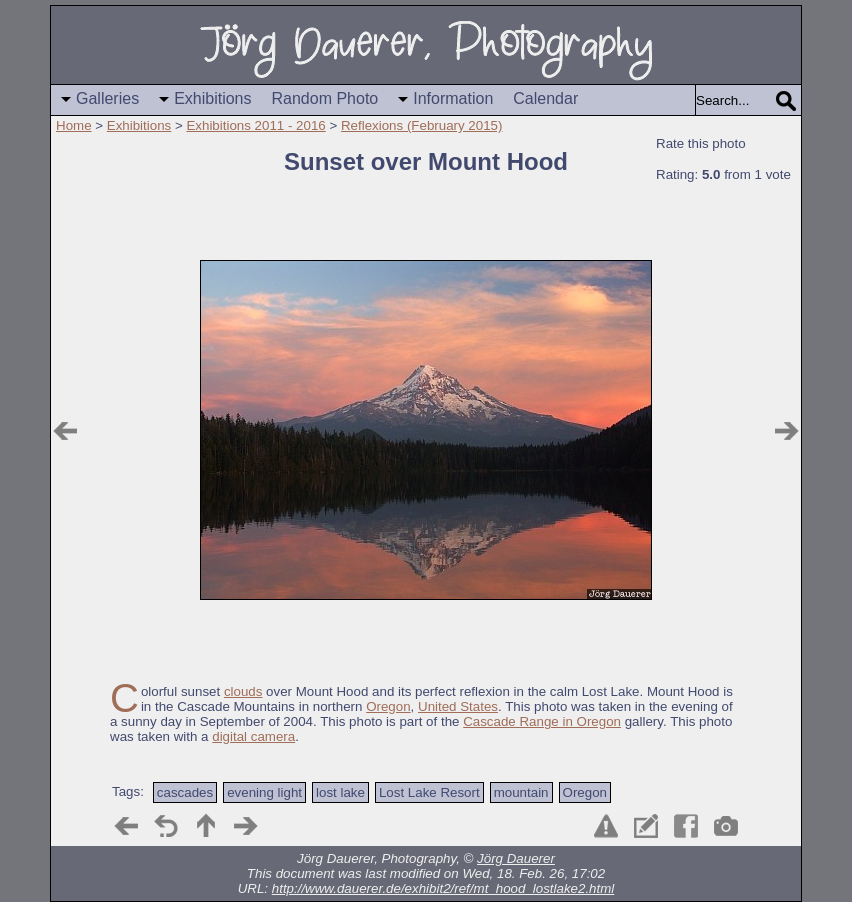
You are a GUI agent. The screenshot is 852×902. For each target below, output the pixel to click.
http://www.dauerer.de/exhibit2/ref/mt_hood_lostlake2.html (443, 888)
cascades (185, 792)
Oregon (388, 706)
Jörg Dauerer (516, 858)
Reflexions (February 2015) (422, 125)
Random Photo (325, 98)
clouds (243, 691)
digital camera (253, 736)
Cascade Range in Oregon (542, 721)
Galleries (107, 98)
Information (453, 98)
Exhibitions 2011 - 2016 (255, 125)
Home (74, 125)
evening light (264, 792)
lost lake (340, 792)
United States (458, 706)
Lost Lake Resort (429, 792)
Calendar (545, 98)
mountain (521, 792)
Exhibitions (212, 98)
